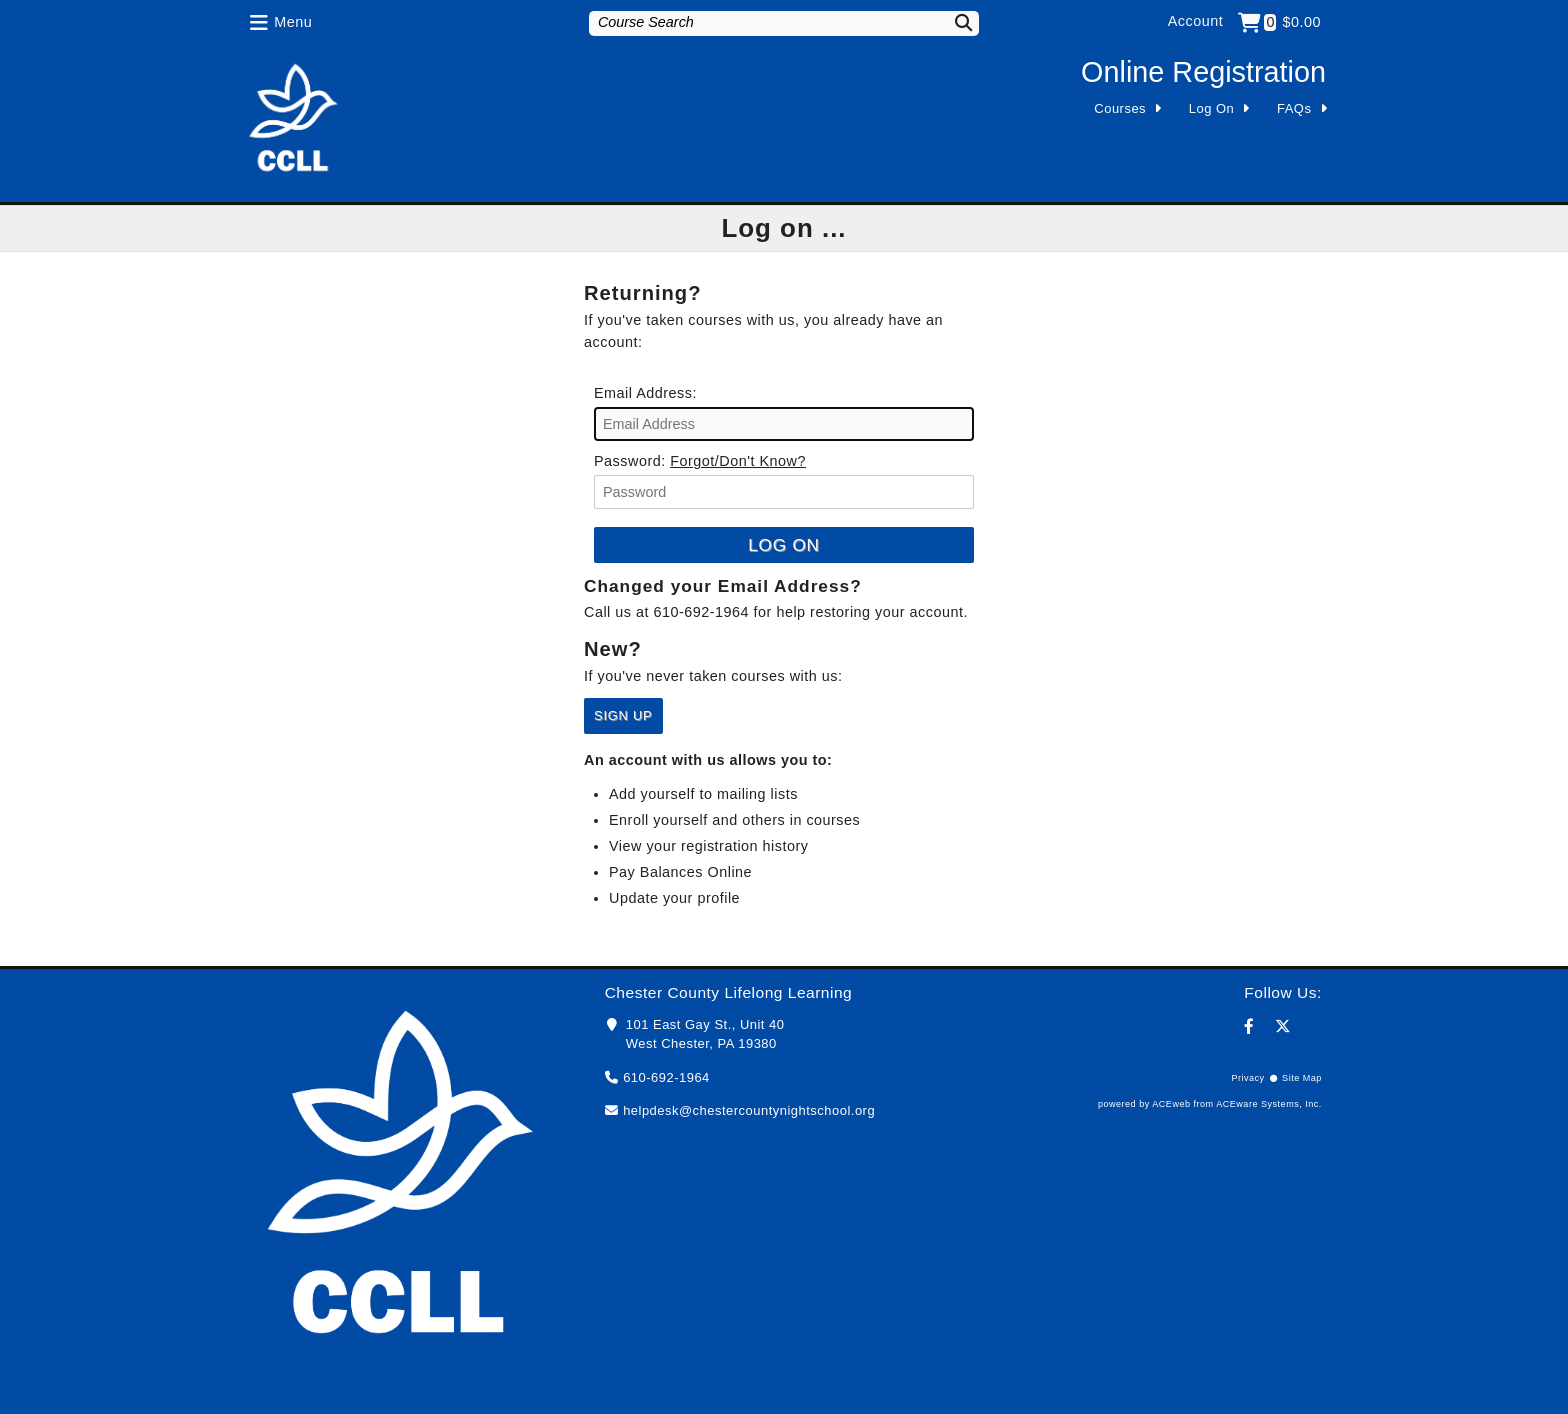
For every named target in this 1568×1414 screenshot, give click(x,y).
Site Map (1302, 1078)
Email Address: (645, 393)
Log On (1212, 108)
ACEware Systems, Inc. (1269, 1104)
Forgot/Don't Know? (738, 461)
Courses (1120, 108)
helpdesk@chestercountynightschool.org (749, 1110)
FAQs (1294, 108)
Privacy (1247, 1078)
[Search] (951, 22)
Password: (630, 461)
